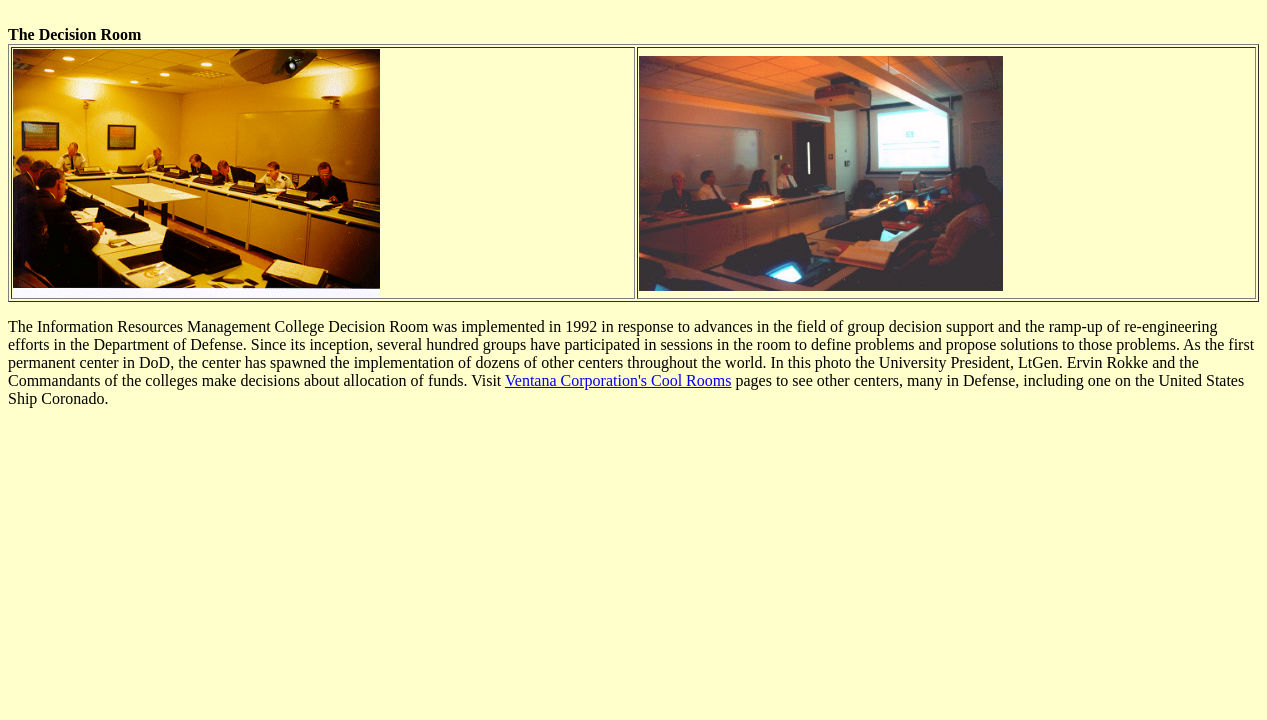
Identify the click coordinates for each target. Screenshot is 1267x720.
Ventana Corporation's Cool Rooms (618, 380)
